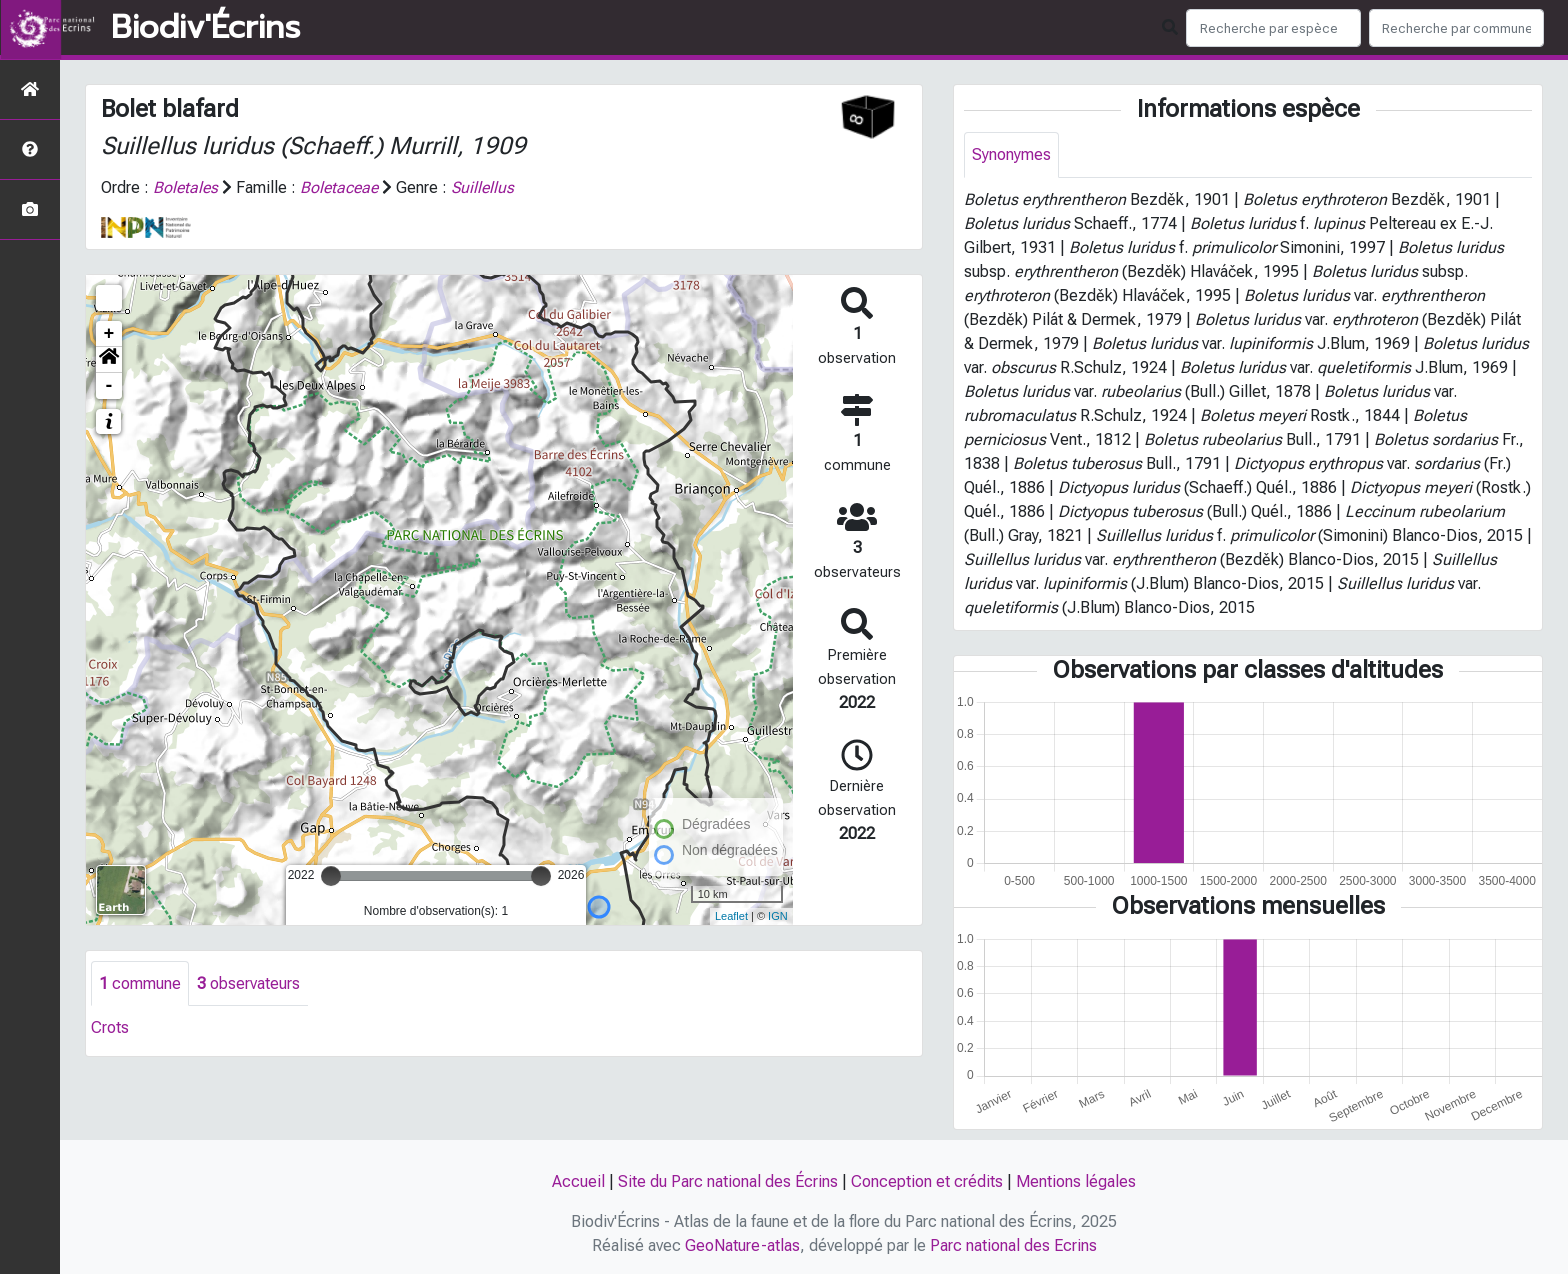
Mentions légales (1076, 1181)
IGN (778, 916)
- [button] (109, 386)
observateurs (248, 983)
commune (140, 983)
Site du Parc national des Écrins (728, 1181)
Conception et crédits (927, 1181)
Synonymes (1011, 154)
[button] (109, 360)
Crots (110, 1028)
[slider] (331, 876)
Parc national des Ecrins (1013, 1245)
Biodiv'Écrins (205, 28)
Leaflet (731, 916)
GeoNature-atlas (742, 1245)
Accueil (578, 1181)
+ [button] (109, 334)
